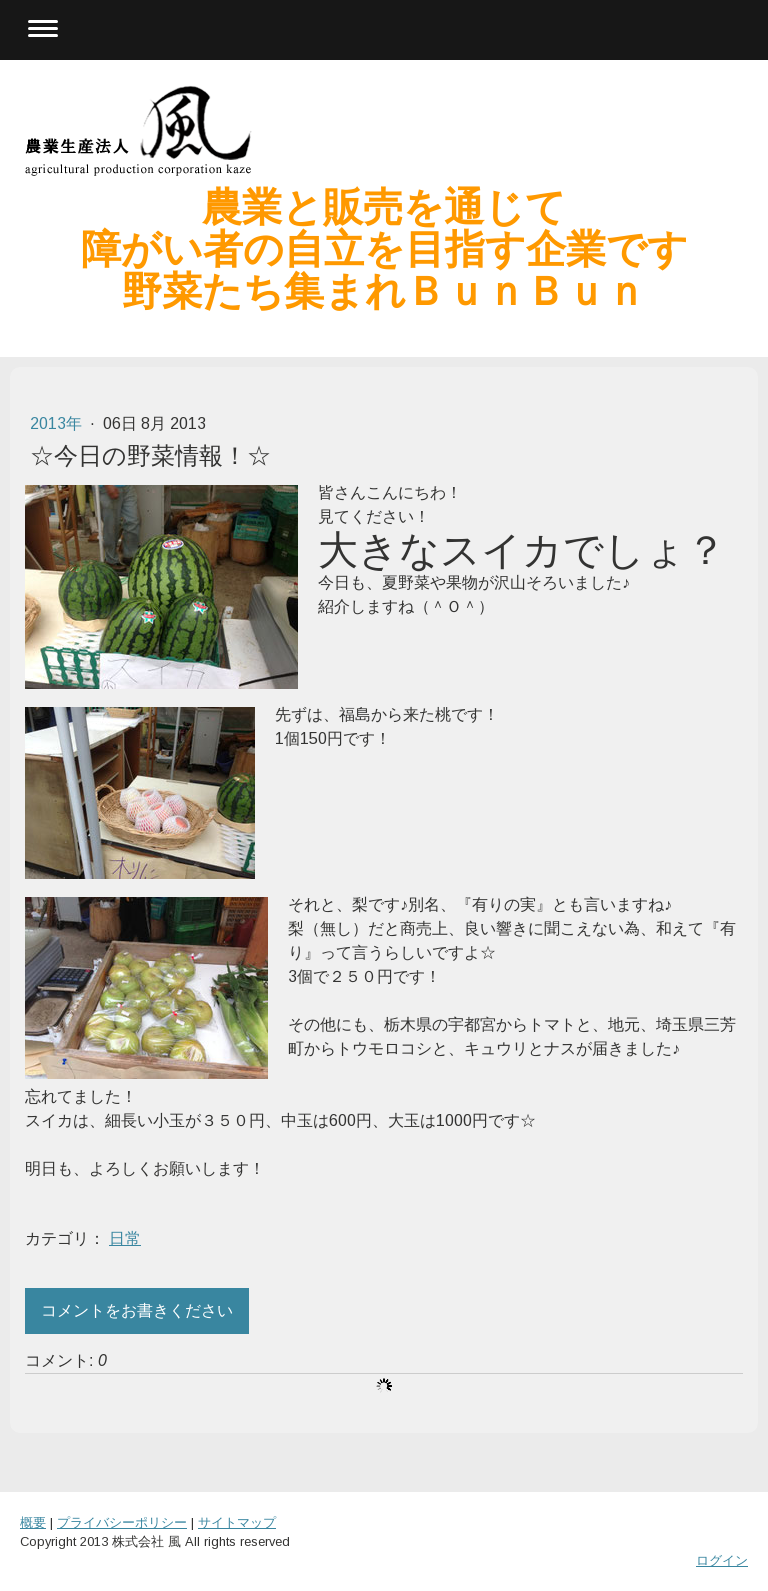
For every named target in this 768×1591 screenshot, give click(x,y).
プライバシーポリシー (122, 1522)
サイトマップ (237, 1522)
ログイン (722, 1560)
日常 (125, 1238)
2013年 (58, 423)
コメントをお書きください (137, 1310)
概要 (33, 1522)
